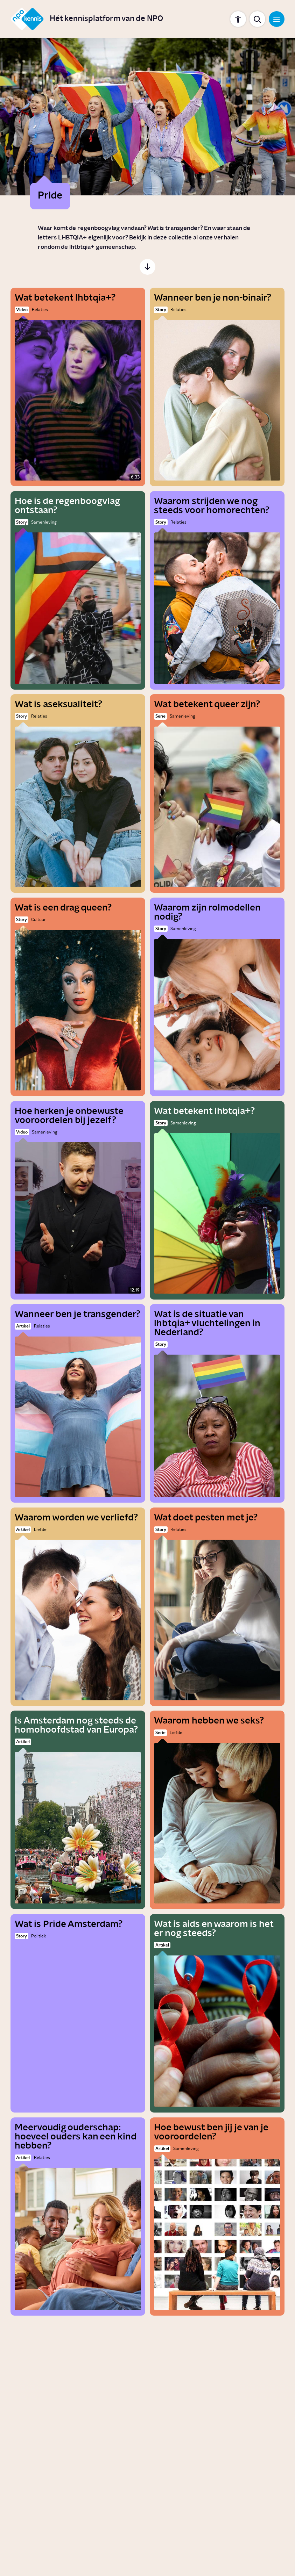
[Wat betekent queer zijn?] (217, 793)
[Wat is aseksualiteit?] (77, 793)
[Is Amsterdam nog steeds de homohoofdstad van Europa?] (77, 1810)
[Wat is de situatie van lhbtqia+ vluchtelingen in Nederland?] (217, 1403)
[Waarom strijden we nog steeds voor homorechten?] (217, 590)
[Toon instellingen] (238, 19)
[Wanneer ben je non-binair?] (217, 387)
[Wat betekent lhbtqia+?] (77, 387)
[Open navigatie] (277, 19)
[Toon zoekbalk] (257, 19)
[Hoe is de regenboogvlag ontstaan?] (77, 590)
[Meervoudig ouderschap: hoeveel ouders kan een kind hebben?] (77, 2216)
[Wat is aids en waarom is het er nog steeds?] (217, 2013)
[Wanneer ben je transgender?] (77, 1403)
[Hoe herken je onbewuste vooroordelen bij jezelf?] (77, 1200)
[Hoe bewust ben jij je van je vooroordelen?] (217, 2216)
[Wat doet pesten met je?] (217, 1607)
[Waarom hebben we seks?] (217, 1810)
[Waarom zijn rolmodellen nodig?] (217, 997)
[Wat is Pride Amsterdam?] (77, 2013)
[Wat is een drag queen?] (77, 997)
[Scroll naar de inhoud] (147, 267)
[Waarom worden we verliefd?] (77, 1607)
